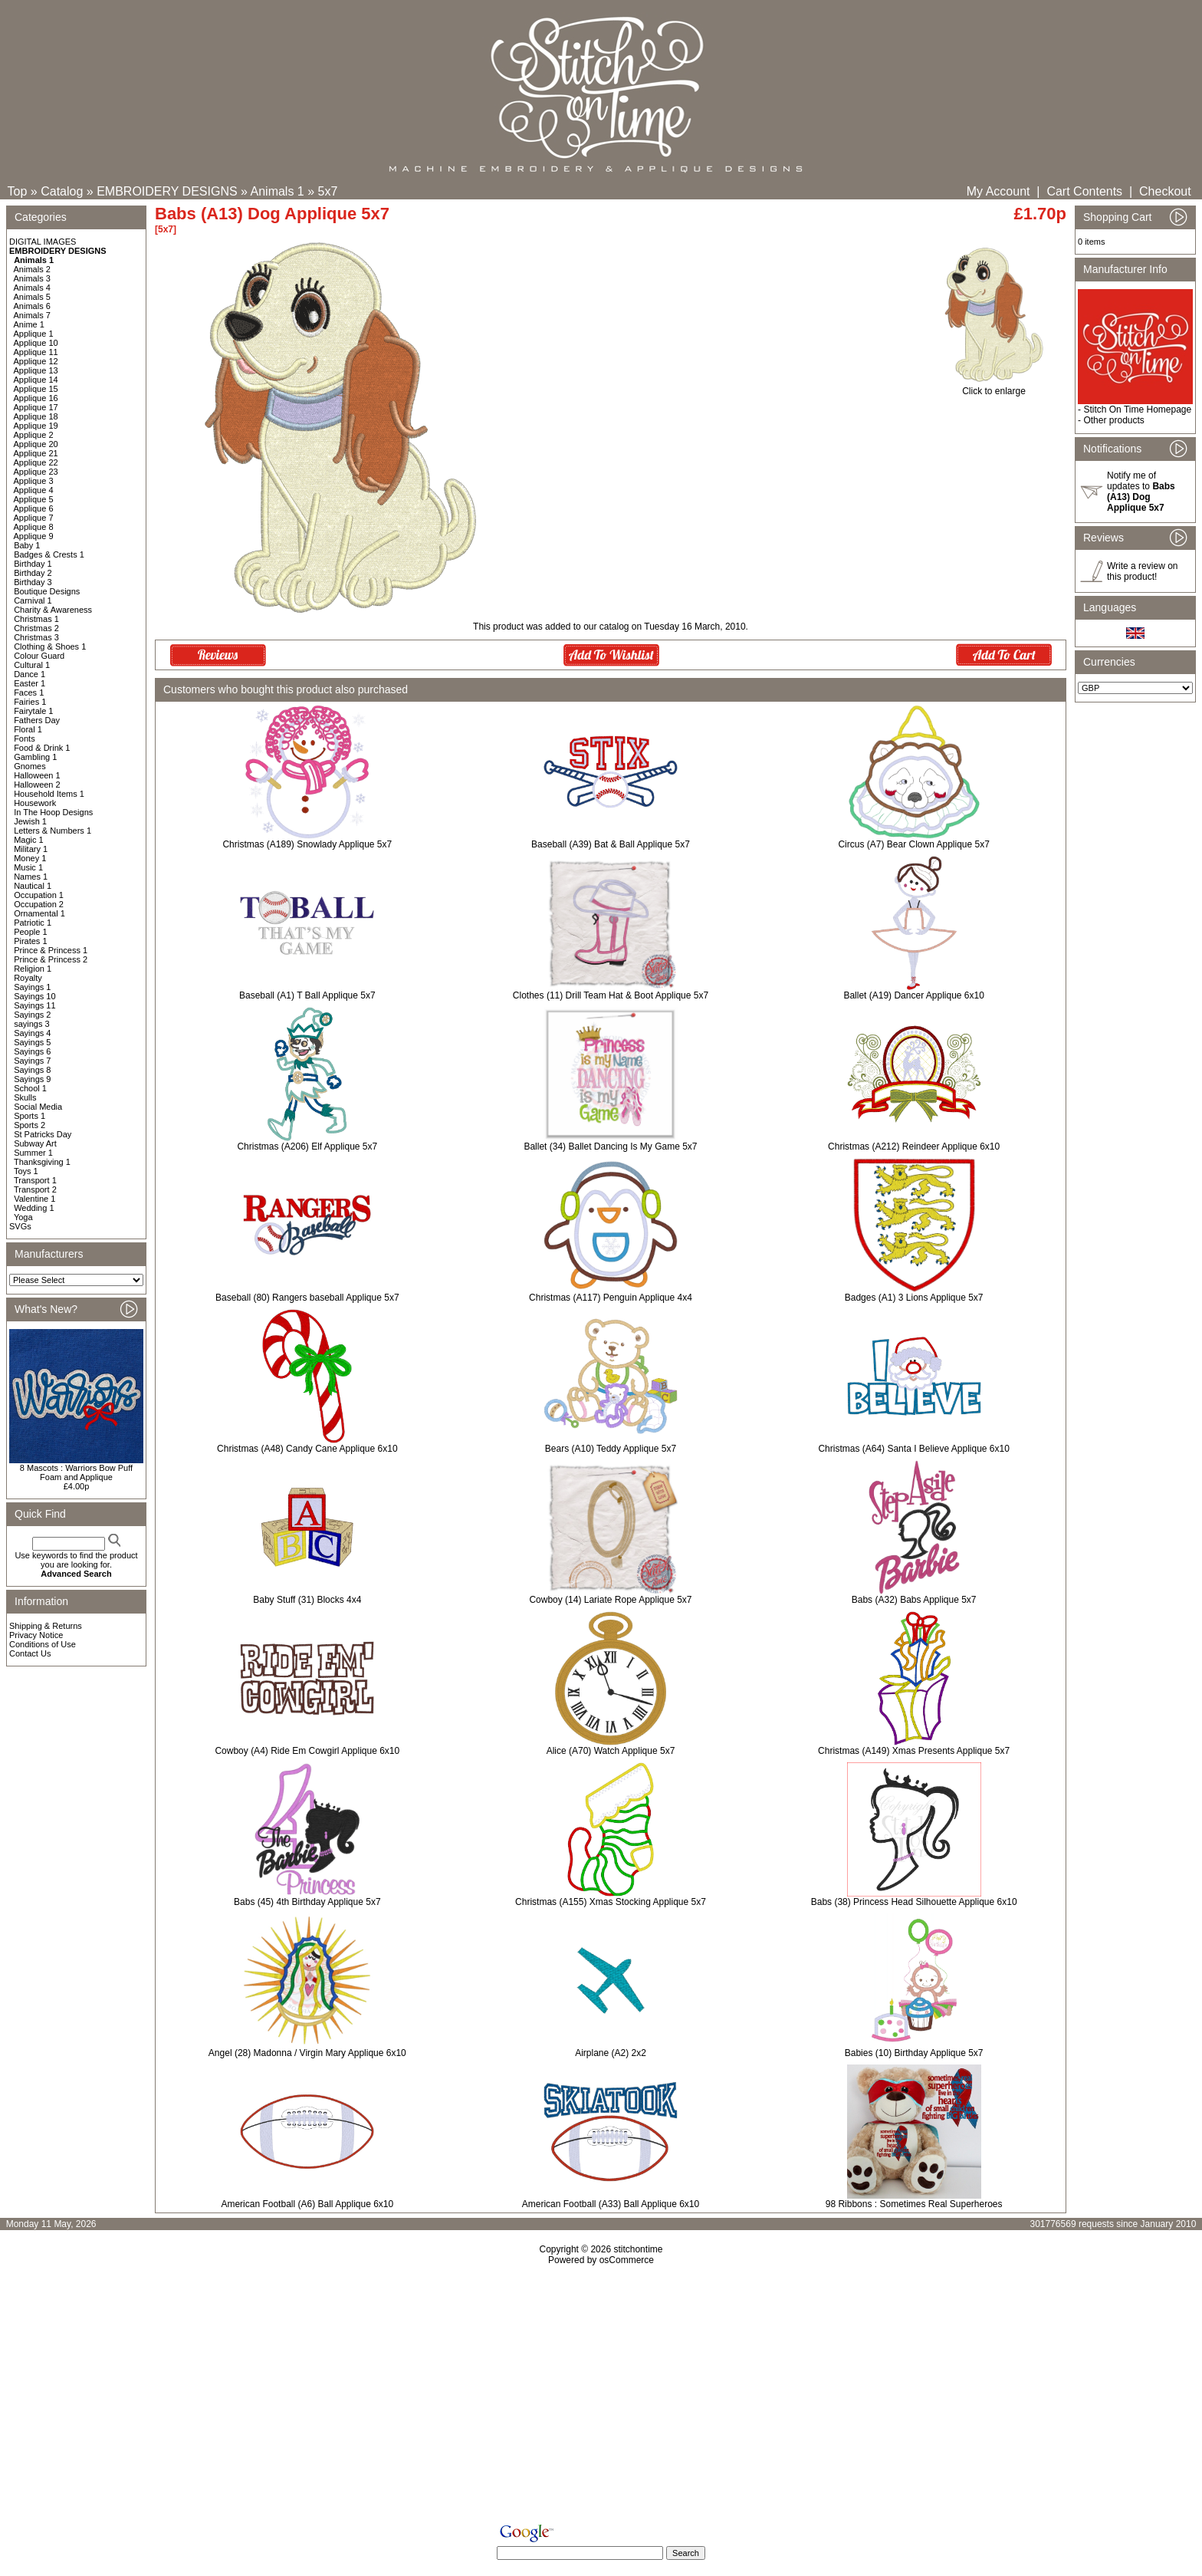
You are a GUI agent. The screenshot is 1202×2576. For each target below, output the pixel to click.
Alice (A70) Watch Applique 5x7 (611, 1750)
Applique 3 (34, 480)
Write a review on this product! (1142, 571)
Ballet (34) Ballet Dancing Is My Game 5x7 (610, 1146)
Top (18, 191)
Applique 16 (36, 398)
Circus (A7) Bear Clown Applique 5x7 (913, 844)
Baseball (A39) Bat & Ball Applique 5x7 (610, 844)
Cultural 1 (32, 664)
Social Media (38, 1106)
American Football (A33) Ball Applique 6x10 (610, 2204)
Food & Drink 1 (42, 747)
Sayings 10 (34, 996)
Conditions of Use (42, 1644)
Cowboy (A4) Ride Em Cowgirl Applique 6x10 (307, 1750)
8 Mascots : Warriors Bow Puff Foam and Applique (76, 1472)
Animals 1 (277, 191)
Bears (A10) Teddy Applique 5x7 (610, 1448)
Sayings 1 (32, 987)
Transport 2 (35, 1189)
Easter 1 (29, 683)
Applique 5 (34, 499)
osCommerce (626, 2260)
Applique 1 (34, 333)
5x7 (328, 191)
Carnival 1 (33, 600)
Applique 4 (34, 490)
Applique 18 (36, 416)
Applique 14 (36, 379)
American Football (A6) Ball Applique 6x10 (307, 2204)
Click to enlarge (994, 386)
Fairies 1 (30, 701)
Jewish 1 (30, 821)
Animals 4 (32, 287)
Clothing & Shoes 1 (50, 646)
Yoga (23, 1217)
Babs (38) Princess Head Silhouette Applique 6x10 (914, 1902)
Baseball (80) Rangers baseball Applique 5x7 (307, 1297)
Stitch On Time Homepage (1137, 409)
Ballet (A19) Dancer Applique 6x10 (913, 995)
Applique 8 (34, 526)
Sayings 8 (32, 1069)
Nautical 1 (32, 885)
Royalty (28, 977)
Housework (35, 803)
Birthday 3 (33, 582)
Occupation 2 (39, 904)
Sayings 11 (34, 1005)
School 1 (30, 1088)
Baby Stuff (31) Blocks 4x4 (307, 1599)
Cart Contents (1084, 191)
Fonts (24, 738)
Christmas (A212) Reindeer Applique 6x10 (914, 1146)
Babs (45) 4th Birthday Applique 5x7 (307, 1902)
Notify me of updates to (1141, 491)
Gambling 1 (35, 757)
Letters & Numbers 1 (52, 830)
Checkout (1165, 191)
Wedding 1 (34, 1207)
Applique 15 (36, 388)
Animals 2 (32, 269)
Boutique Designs (47, 591)
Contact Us (30, 1653)
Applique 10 (36, 342)
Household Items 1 (49, 793)
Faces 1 (29, 692)
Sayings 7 (32, 1060)
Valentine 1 (34, 1198)
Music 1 (28, 867)
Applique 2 (34, 434)
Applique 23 (36, 471)
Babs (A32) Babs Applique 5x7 (914, 1599)
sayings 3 (31, 1023)
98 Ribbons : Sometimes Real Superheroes (914, 2204)
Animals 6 (32, 306)
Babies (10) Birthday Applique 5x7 (914, 2053)
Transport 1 (35, 1180)
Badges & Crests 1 (49, 554)
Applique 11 (36, 352)
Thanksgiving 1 (42, 1161)
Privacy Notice (36, 1635)
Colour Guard (39, 655)
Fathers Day (37, 720)
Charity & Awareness (53, 609)
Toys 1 (26, 1171)
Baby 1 (27, 545)
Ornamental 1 (39, 913)
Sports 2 (29, 1125)
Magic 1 (29, 839)
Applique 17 (36, 407)
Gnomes (30, 766)
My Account (998, 191)
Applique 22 (36, 462)
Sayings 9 (32, 1079)
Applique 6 (34, 508)
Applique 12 (36, 361)
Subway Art (35, 1143)
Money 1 (30, 858)
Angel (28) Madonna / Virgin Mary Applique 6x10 (307, 2053)
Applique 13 (36, 370)
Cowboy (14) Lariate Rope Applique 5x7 (610, 1599)
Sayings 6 (32, 1051)
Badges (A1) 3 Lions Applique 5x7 (914, 1297)
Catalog (62, 191)
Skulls (25, 1097)
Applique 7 (34, 517)
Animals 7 (32, 315)
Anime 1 (29, 324)
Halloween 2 (37, 784)
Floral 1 (28, 729)
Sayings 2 (32, 1014)
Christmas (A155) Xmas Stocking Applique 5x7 (610, 1902)
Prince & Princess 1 (50, 950)
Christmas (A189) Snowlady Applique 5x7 (307, 844)
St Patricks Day (42, 1134)
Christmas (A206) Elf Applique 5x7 (307, 1146)
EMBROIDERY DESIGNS (167, 191)
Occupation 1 (39, 895)
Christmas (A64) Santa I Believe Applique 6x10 (913, 1448)
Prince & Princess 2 (50, 959)
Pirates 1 (30, 941)
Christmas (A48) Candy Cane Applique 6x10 (307, 1448)
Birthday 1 (33, 563)
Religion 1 (32, 968)
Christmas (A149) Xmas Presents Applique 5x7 (914, 1750)
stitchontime (637, 2249)
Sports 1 (29, 1115)
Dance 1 (29, 674)
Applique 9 (34, 536)
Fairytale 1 (33, 711)
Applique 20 (36, 444)
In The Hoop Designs (53, 812)
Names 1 (31, 876)
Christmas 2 (36, 628)
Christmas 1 (36, 618)
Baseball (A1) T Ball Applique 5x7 (307, 995)
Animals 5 (32, 296)
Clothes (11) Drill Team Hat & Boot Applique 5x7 (610, 995)
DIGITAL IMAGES (42, 241)
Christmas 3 (36, 637)
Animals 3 (32, 278)
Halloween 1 (37, 775)
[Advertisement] (601, 2397)
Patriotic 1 (32, 922)
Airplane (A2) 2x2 (610, 2053)
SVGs (20, 1226)
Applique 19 (36, 425)
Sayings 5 (32, 1042)
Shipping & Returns (45, 1625)
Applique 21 (36, 453)
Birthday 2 (33, 572)
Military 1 (31, 849)
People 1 (30, 931)
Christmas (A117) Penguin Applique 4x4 (610, 1297)
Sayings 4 (32, 1033)
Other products (1113, 420)
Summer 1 (33, 1152)
